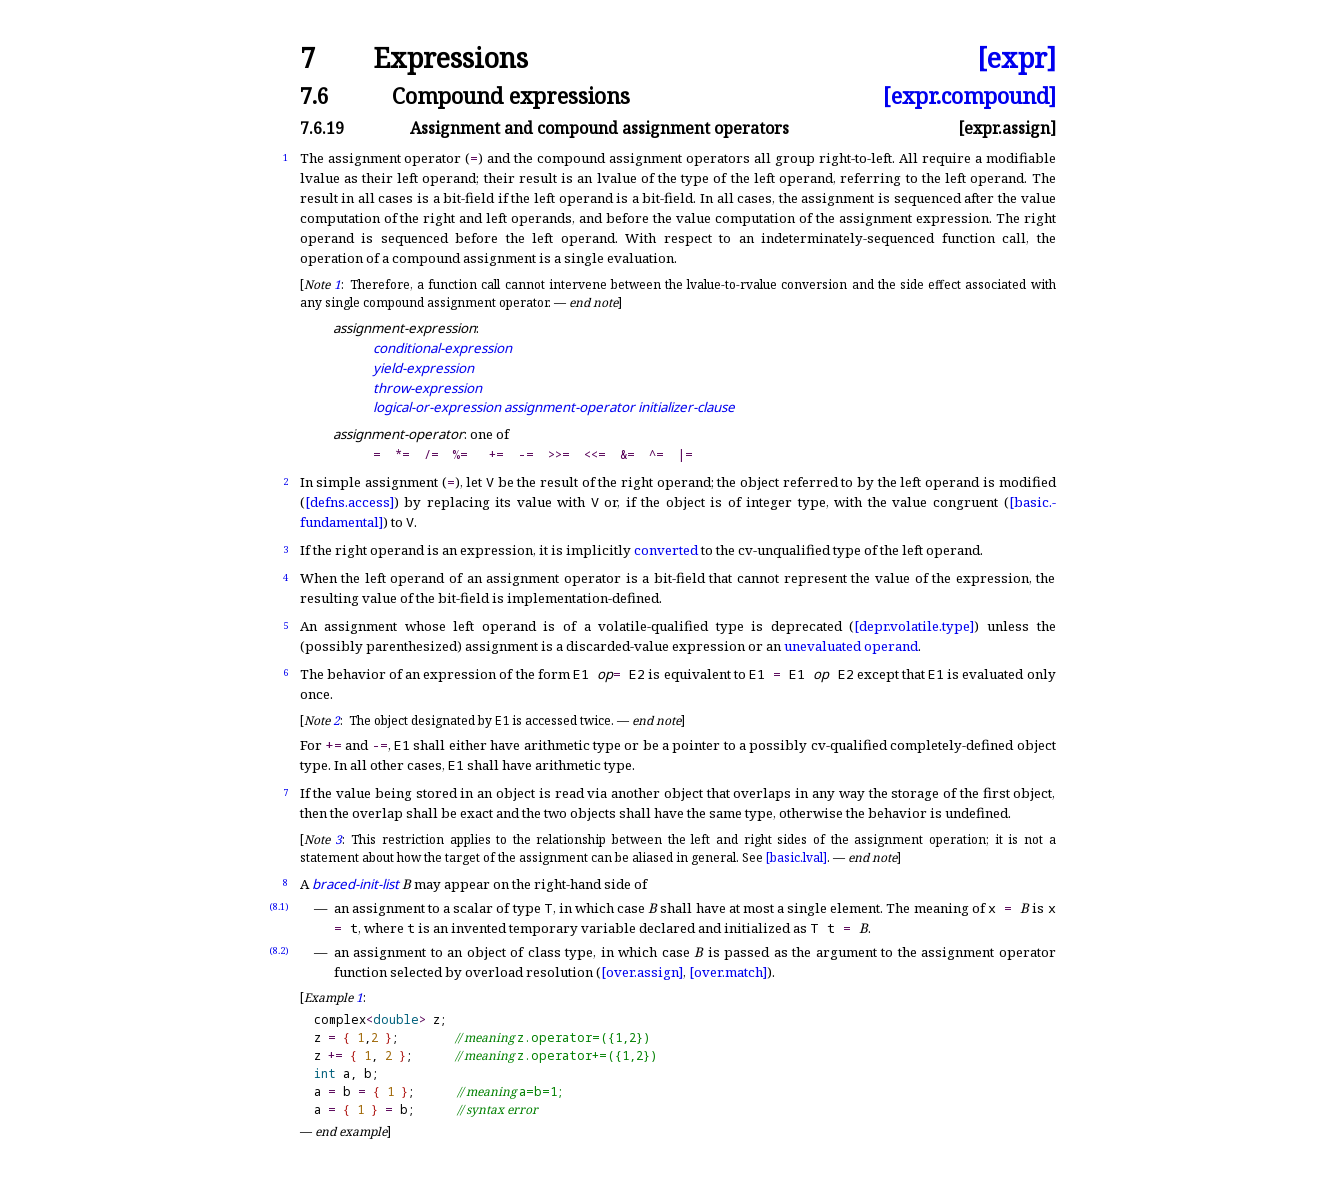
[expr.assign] (1007, 128)
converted (666, 550)
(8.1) (279, 906)
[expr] (1016, 58)
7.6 (314, 95)
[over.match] (728, 972)
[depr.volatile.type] (914, 626)
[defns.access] (349, 502)
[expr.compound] (969, 95)
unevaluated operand (851, 646)
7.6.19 (322, 128)
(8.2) (279, 950)
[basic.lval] (796, 857)
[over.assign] (642, 972)
